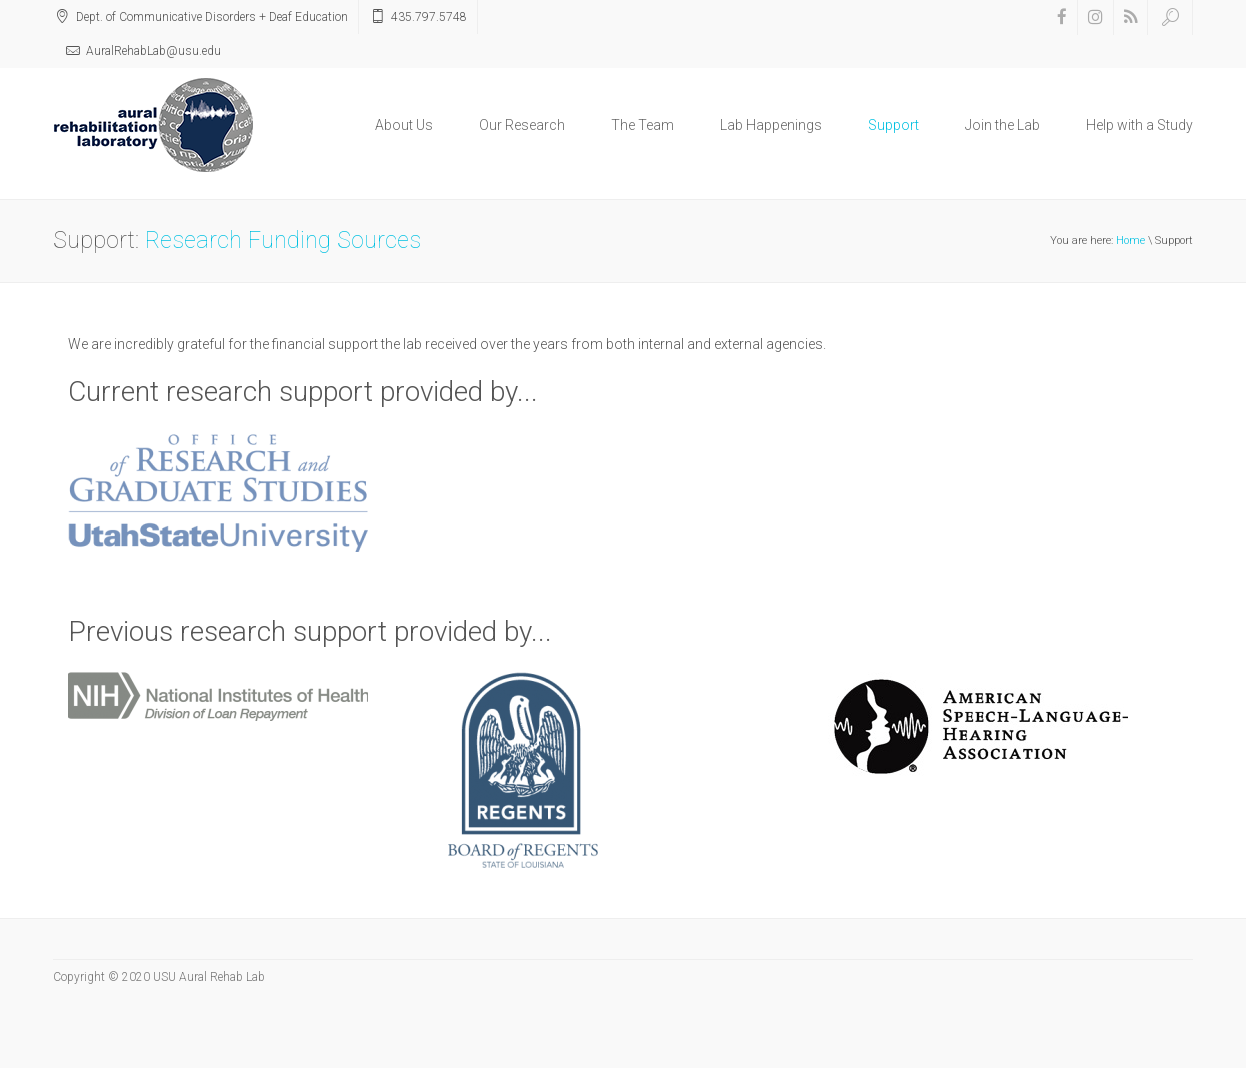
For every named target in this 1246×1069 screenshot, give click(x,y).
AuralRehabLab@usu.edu (153, 51)
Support (893, 125)
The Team (642, 125)
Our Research (522, 125)
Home (1130, 240)
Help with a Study (1139, 125)
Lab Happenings (771, 125)
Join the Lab (1002, 125)
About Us (404, 125)
